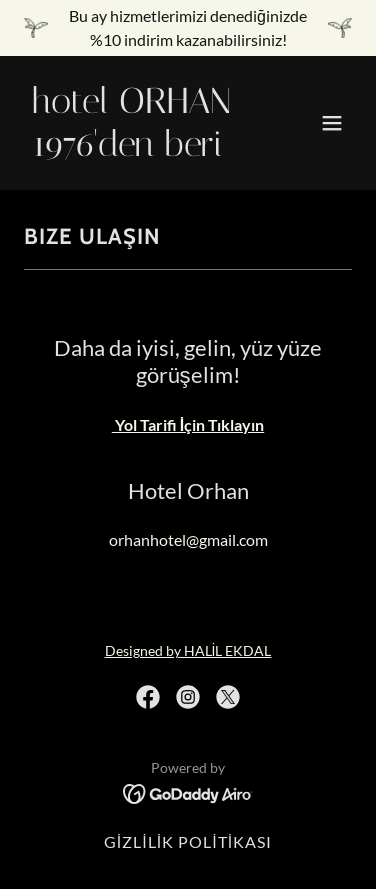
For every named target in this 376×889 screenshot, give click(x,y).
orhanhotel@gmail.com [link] (188, 539)
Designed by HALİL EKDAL (188, 650)
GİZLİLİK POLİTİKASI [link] (188, 841)
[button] (332, 123)
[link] (139, 149)
